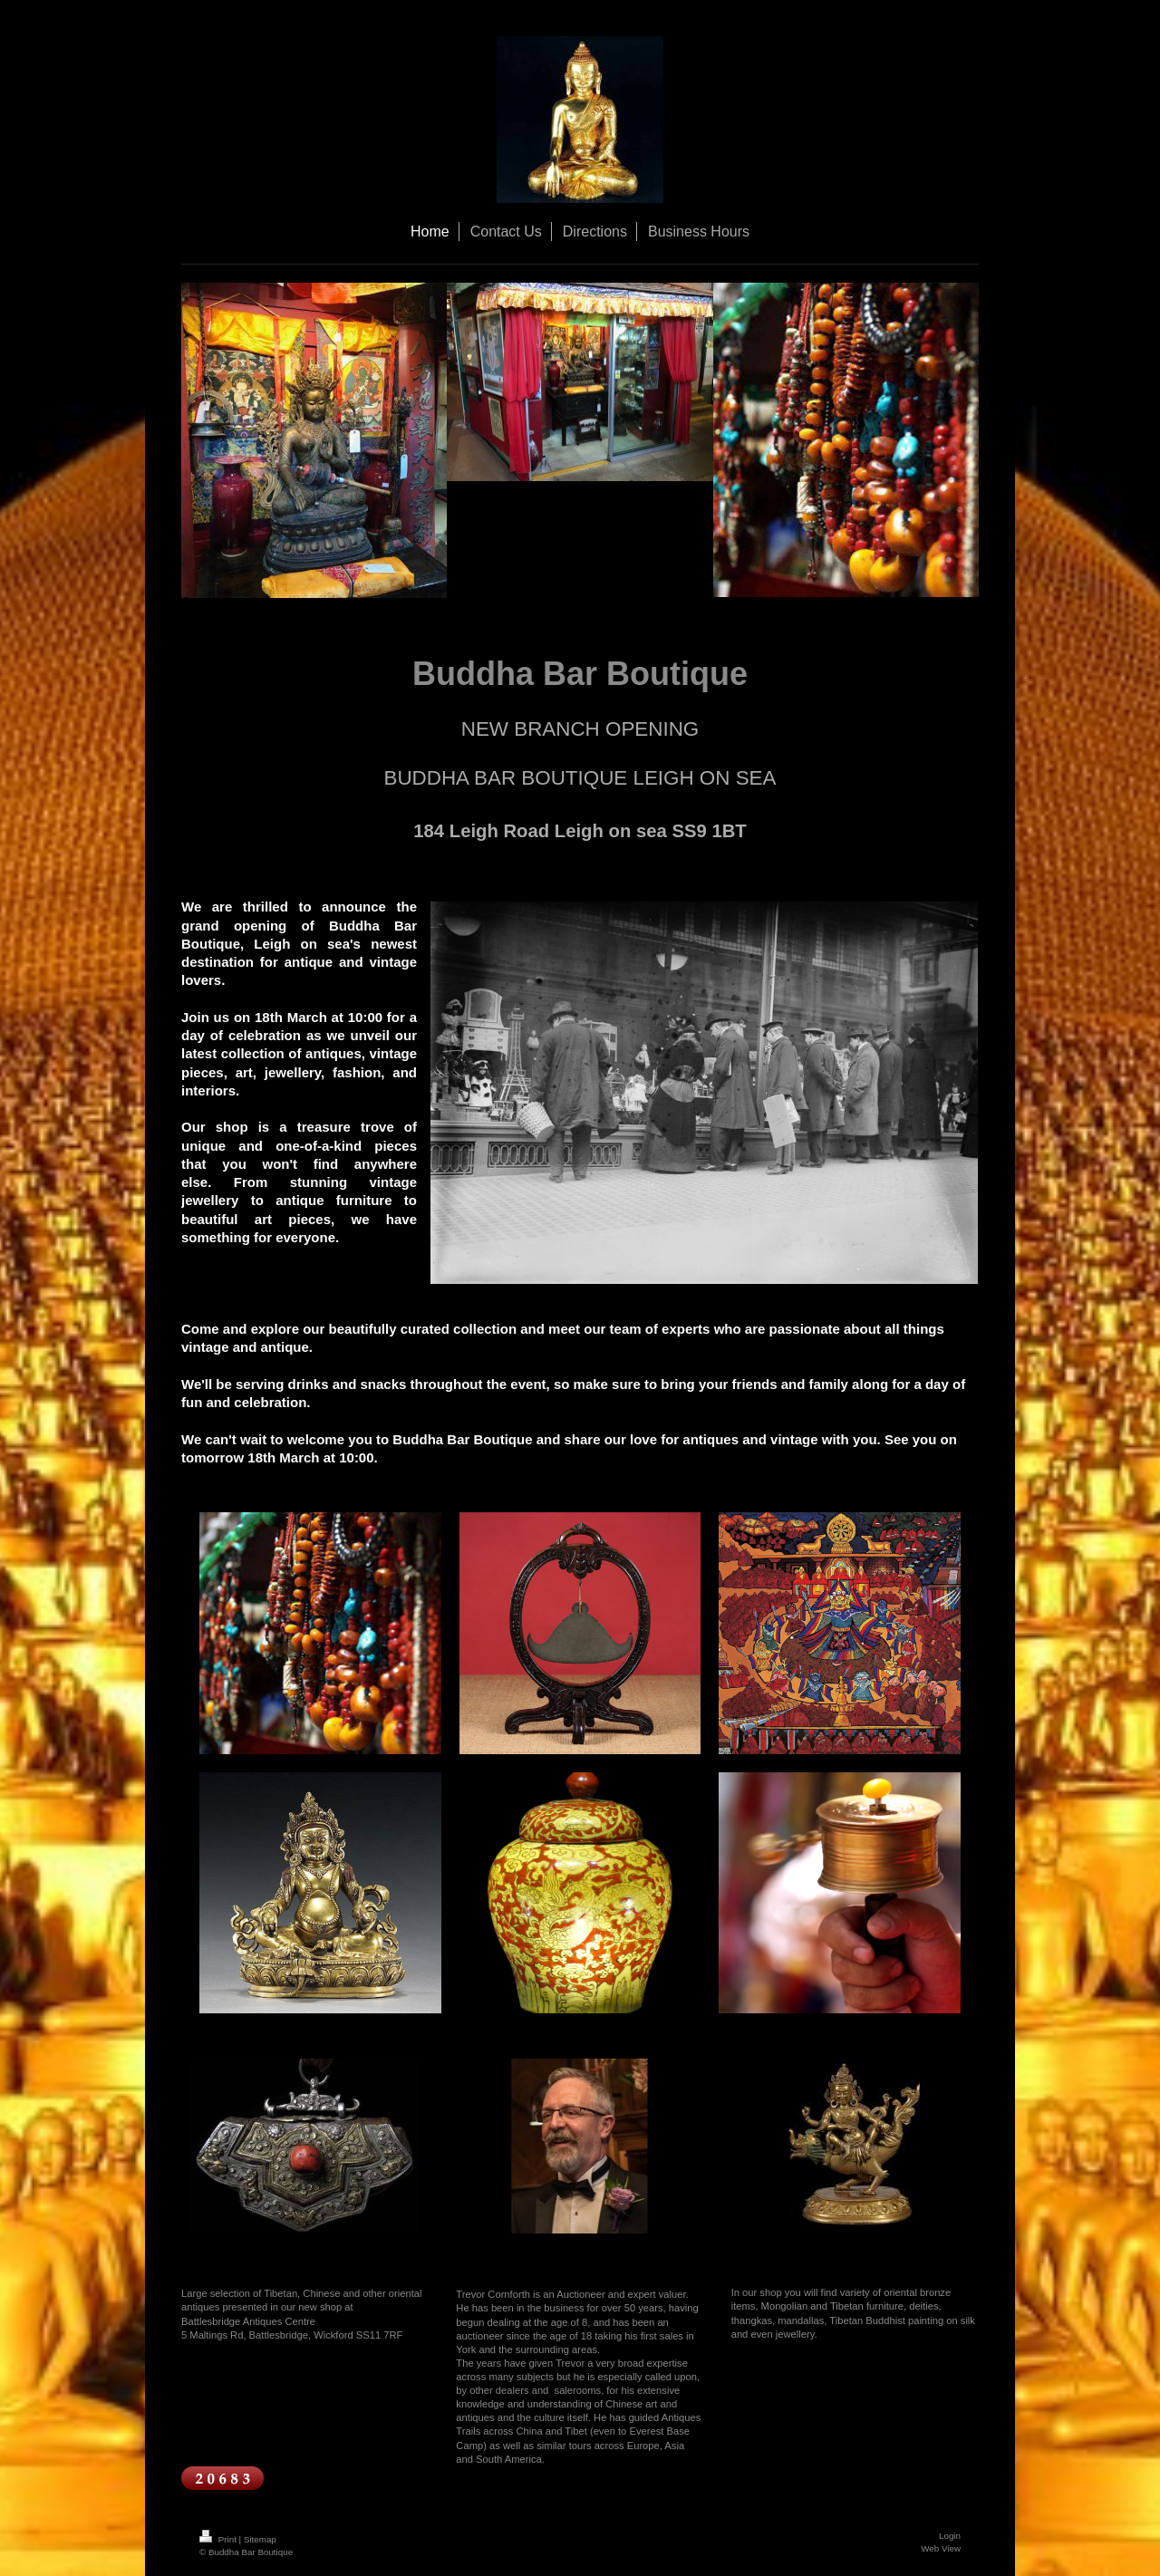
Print (219, 2539)
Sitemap (260, 2539)
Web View (941, 2548)
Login (950, 2536)
